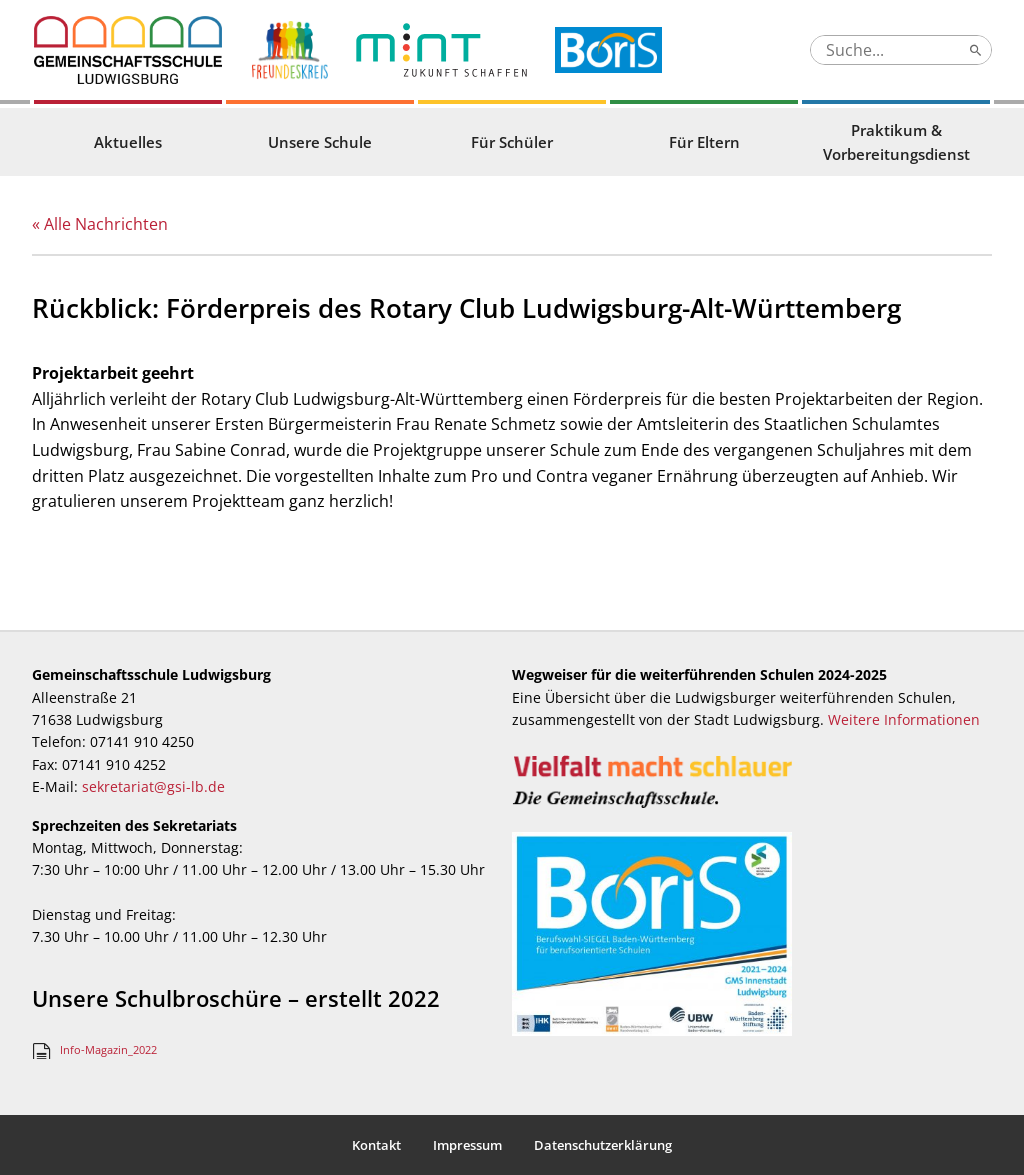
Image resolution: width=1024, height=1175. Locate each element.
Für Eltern (704, 142)
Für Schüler (512, 142)
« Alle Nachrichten (100, 224)
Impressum (467, 1145)
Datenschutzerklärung (603, 1145)
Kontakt (376, 1145)
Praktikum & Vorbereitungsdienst (896, 142)
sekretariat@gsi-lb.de (153, 786)
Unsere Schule (320, 142)
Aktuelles (128, 142)
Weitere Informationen (904, 719)
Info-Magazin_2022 (108, 1049)
